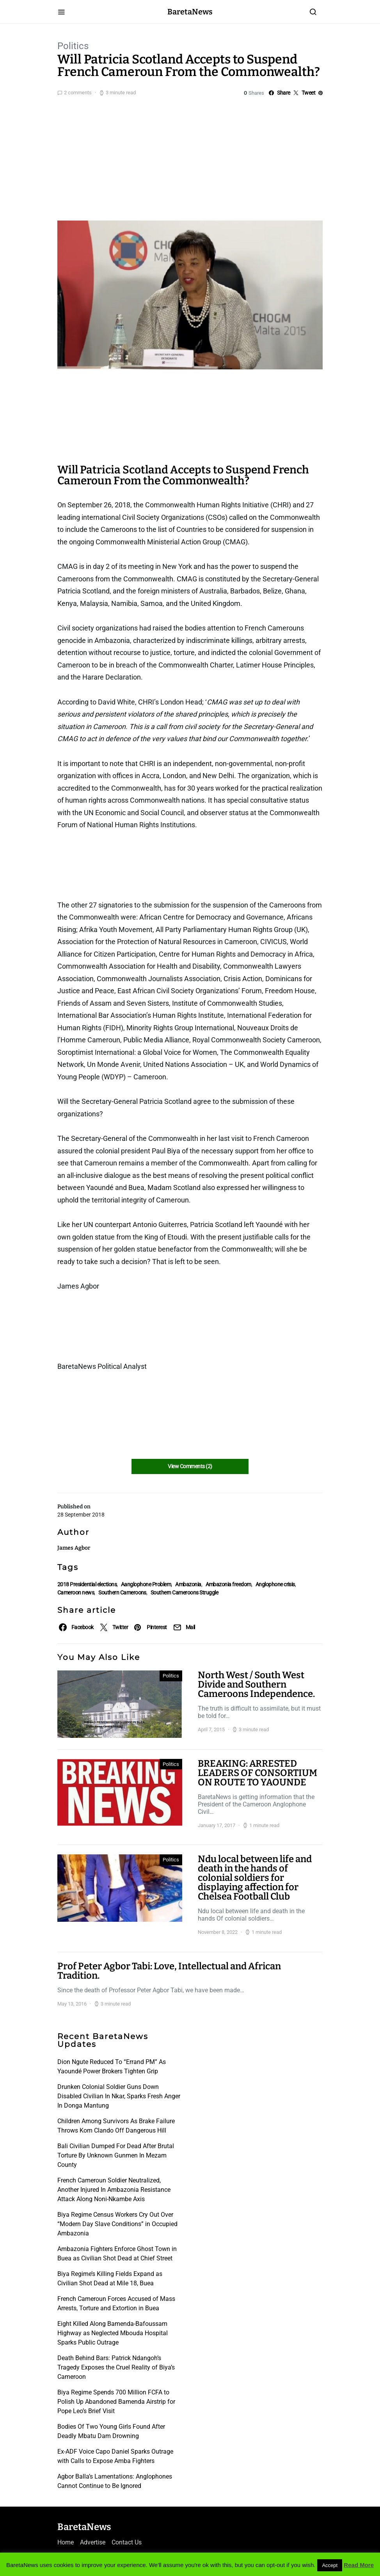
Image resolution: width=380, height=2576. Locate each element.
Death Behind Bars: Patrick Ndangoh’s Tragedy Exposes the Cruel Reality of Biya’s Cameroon (116, 2367)
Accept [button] (329, 2565)
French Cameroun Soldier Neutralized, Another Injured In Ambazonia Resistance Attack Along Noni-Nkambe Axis (113, 2190)
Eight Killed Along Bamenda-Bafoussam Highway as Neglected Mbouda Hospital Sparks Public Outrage (112, 2333)
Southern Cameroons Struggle (184, 1592)
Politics (73, 46)
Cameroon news (75, 1592)
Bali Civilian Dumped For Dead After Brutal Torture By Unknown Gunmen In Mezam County (115, 2155)
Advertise (92, 2542)
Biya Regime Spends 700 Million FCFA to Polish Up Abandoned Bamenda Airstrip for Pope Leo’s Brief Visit (116, 2402)
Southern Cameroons (122, 1592)
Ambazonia (188, 1584)
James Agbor (73, 1548)
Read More (359, 2565)
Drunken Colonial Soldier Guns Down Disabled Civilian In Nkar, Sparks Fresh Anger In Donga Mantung (118, 2096)
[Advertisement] (190, 156)
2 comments (78, 92)
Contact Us (127, 2542)
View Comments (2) (190, 1466)
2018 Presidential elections (87, 1584)
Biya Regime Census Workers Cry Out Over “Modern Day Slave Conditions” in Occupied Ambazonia (117, 2224)
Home (65, 2542)
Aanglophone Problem (146, 1584)
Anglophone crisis (275, 1584)
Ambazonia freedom (228, 1584)
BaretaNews (190, 11)
